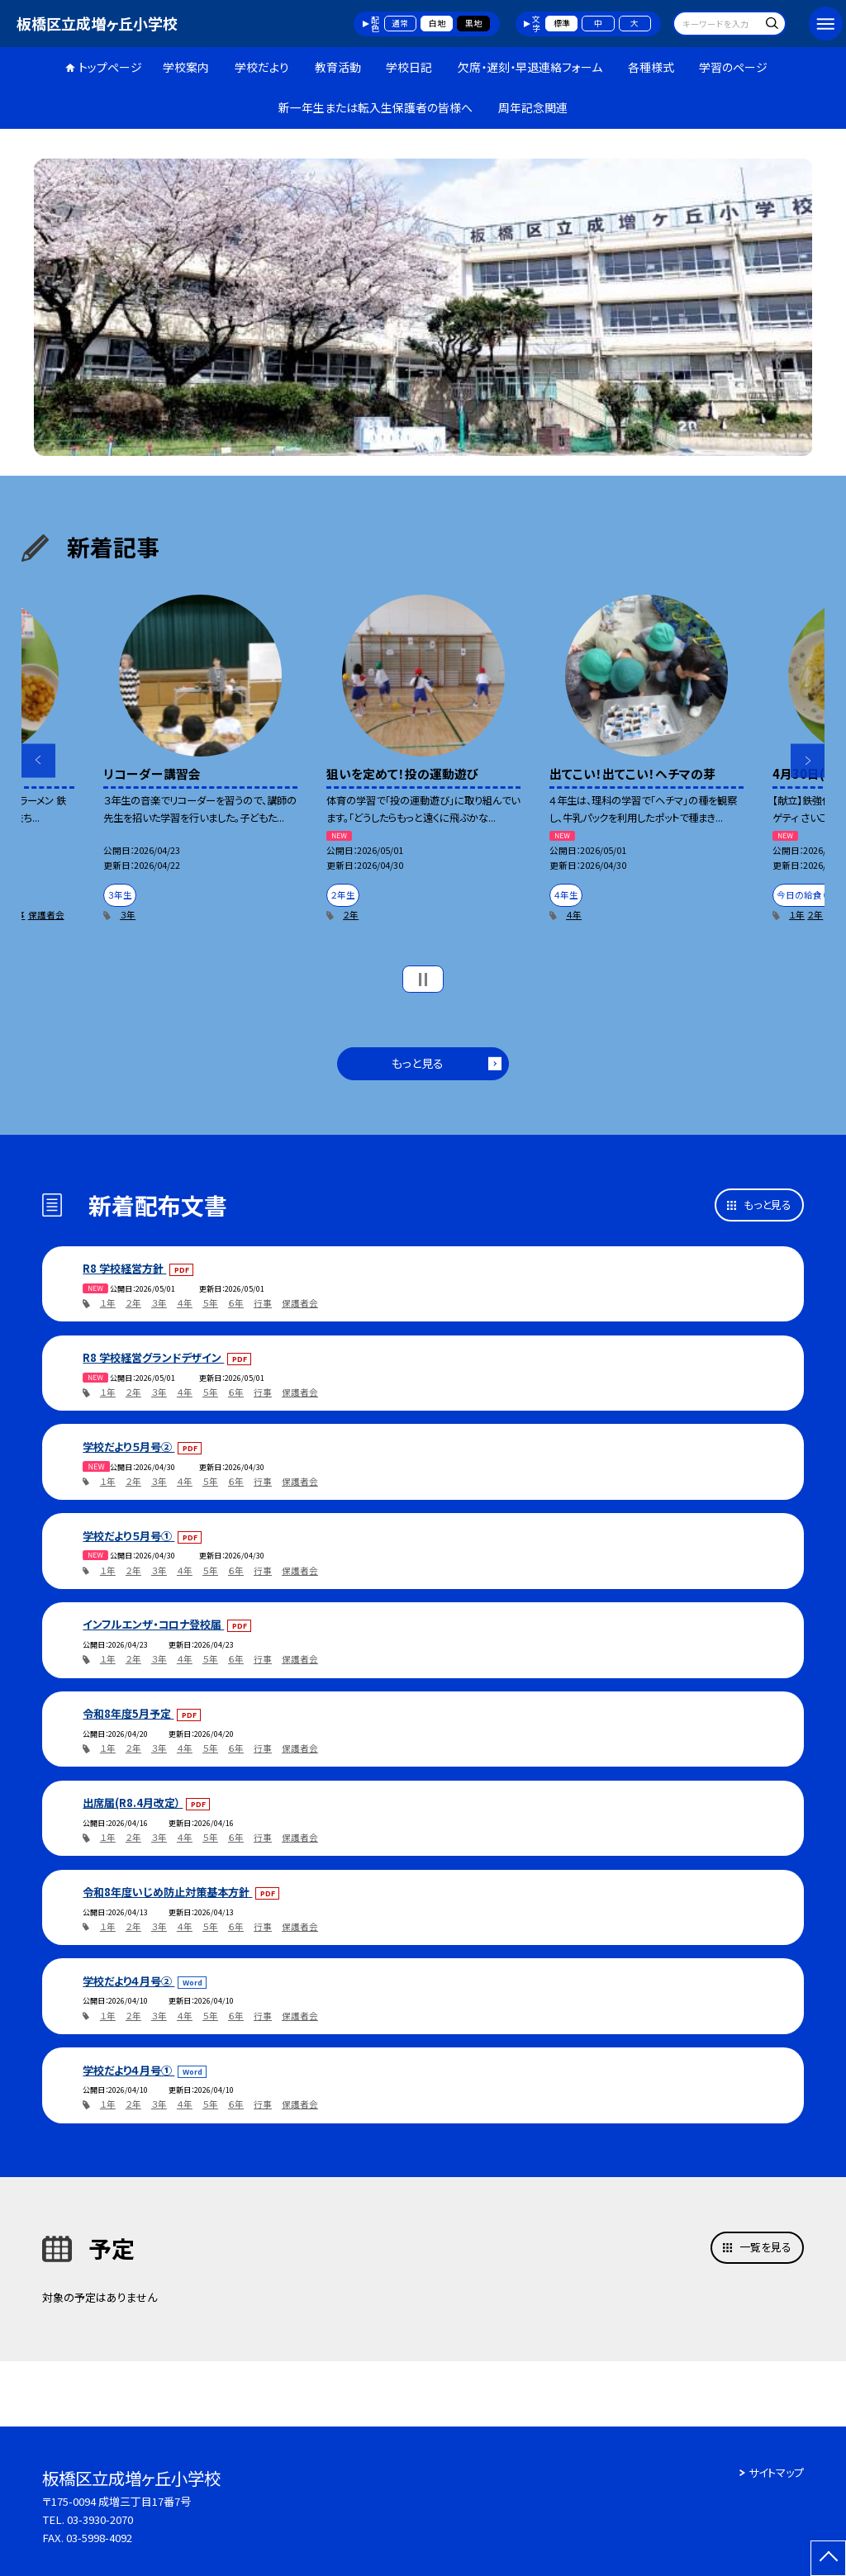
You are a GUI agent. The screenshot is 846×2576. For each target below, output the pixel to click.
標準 (562, 23)
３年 (127, 914)
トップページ (110, 67)
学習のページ (733, 67)
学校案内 (186, 67)
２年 (351, 914)
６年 (236, 1303)
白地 (437, 23)
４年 (574, 914)
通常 (400, 23)
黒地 (473, 23)
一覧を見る (765, 2247)
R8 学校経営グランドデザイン (153, 1357)
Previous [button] (38, 760)
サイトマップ (776, 2472)
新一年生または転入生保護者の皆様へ (375, 107)
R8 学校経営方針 (124, 1268)
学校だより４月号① (128, 2070)
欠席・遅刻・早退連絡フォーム (530, 67)
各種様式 (651, 67)
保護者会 (46, 914)
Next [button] (808, 760)
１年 (797, 914)
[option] (423, 307)
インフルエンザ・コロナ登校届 (153, 1624)
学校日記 (409, 67)
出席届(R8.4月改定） (133, 1802)
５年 (210, 1303)
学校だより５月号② (128, 1446)
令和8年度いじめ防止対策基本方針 (167, 1892)
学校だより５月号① (128, 1536)
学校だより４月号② (128, 1981)
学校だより (262, 67)
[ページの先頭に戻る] (828, 2558)
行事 (263, 1303)
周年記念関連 (533, 107)
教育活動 (338, 67)
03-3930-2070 (100, 2519)
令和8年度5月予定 (128, 1713)
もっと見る (418, 1063)
